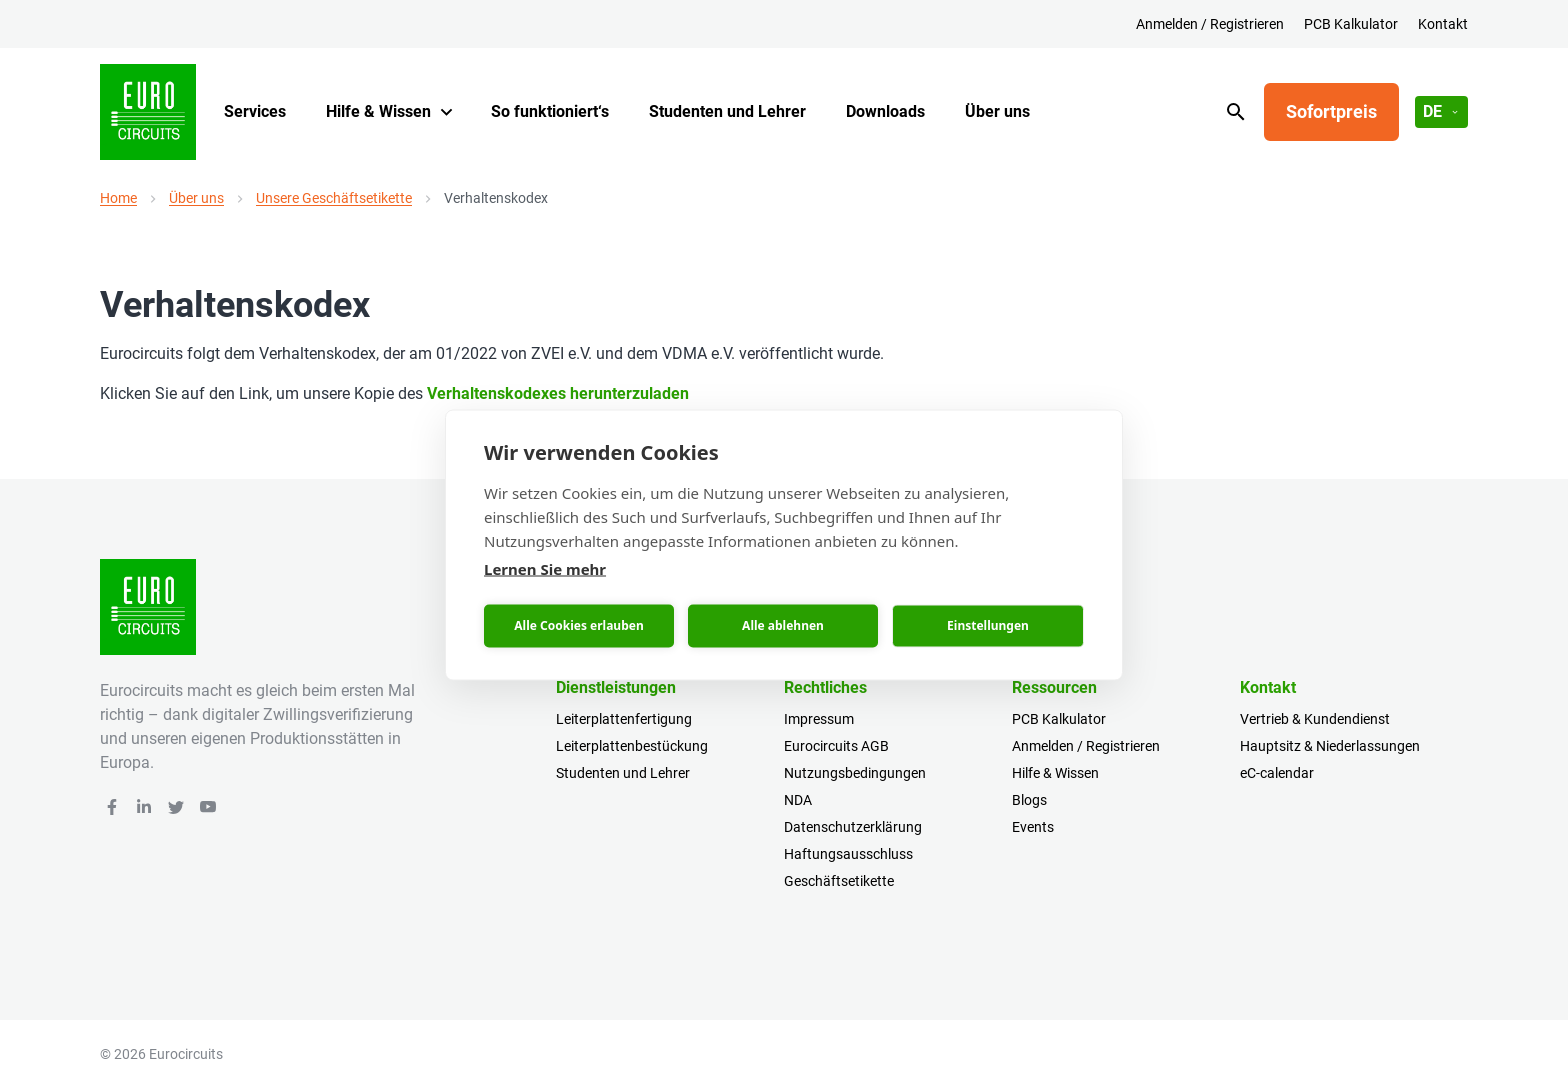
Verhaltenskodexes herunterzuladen (558, 393)
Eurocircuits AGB (836, 746)
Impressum (819, 719)
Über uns (997, 111)
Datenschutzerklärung (853, 827)
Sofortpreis (1331, 111)
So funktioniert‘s (550, 111)
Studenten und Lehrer (727, 111)
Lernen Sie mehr (545, 568)
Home (118, 198)
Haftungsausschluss (848, 854)
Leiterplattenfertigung (624, 719)
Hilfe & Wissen (378, 111)
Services (255, 111)
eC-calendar (1277, 773)
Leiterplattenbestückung (632, 746)
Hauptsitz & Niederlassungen (1330, 746)
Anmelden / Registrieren (1210, 24)
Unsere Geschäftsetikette (334, 198)
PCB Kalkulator (1351, 24)
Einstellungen (988, 625)
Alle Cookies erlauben (578, 625)
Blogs (1029, 800)
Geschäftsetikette (839, 881)
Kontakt (1443, 24)
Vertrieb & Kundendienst (1315, 719)
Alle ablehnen (783, 625)
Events (1033, 827)
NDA (798, 800)
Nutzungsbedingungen (855, 773)
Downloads (885, 111)
